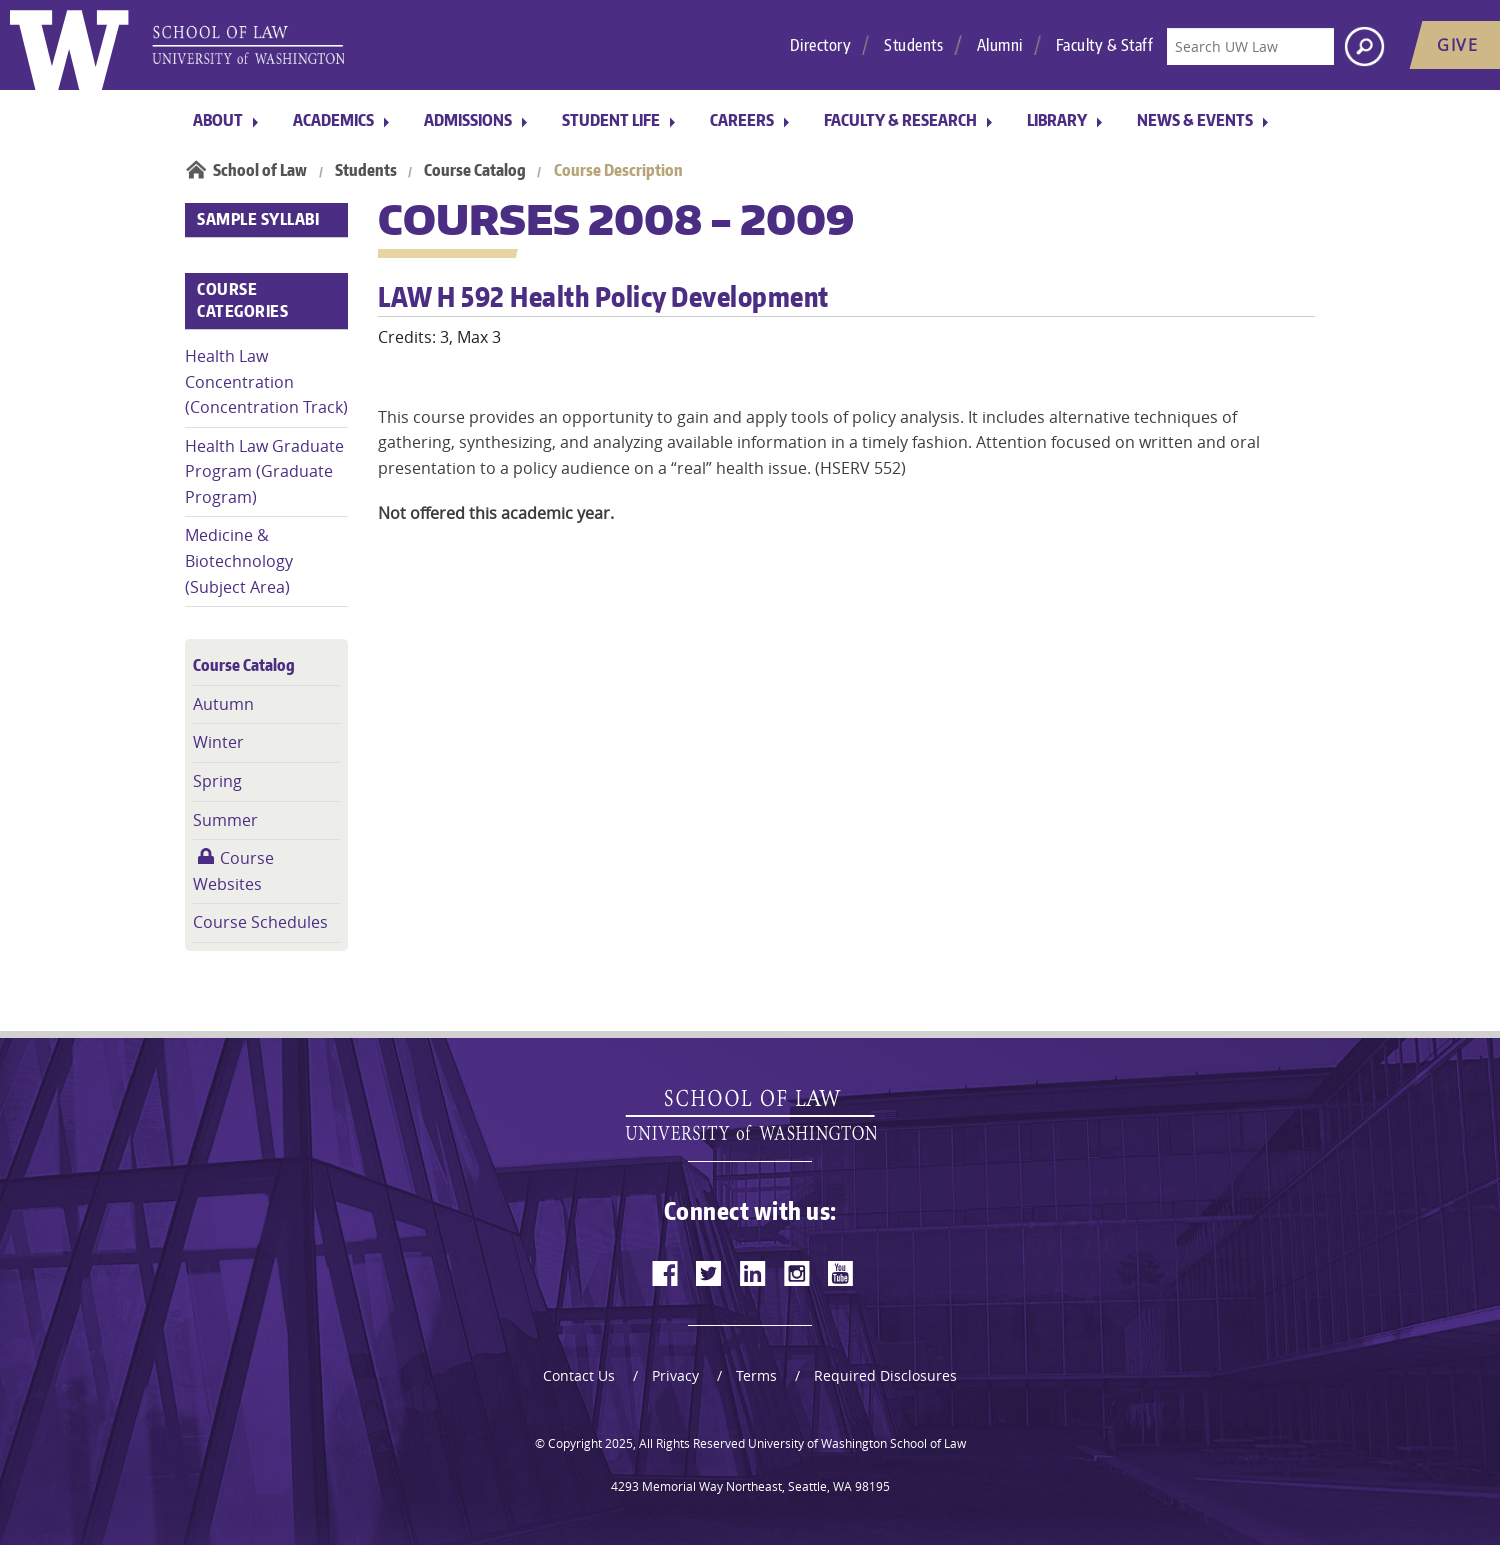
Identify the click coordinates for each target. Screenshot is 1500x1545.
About (218, 120)
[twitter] (709, 1273)
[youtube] (841, 1273)
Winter (218, 742)
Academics (333, 120)
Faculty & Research (900, 120)
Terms (756, 1375)
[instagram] (797, 1273)
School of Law (260, 170)
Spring (217, 781)
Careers (742, 120)
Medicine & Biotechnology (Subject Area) (239, 560)
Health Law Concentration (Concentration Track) (266, 381)
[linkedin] (753, 1273)
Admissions (468, 120)
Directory (821, 45)
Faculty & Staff (1105, 45)
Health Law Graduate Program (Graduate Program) (264, 471)
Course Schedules (260, 922)
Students (913, 45)
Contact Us (579, 1375)
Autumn (223, 704)
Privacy (675, 1375)
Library (1057, 120)
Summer (225, 820)
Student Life (611, 120)
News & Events (1195, 120)
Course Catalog (475, 170)
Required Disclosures (885, 1375)
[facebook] (665, 1273)
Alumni (1000, 45)
